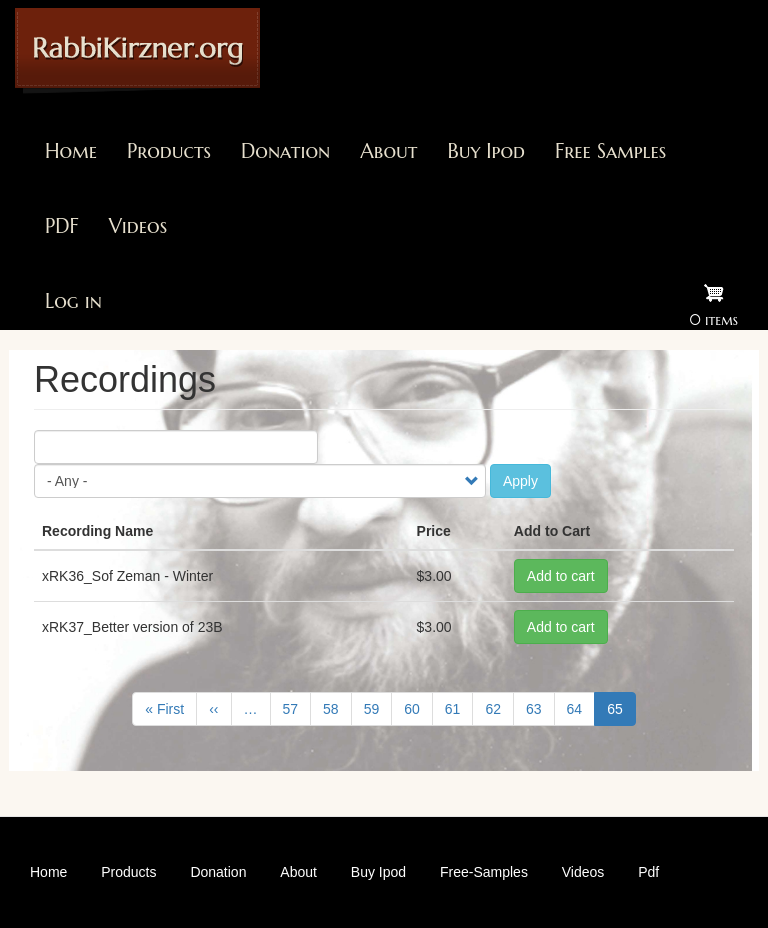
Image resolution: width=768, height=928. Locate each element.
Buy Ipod (486, 151)
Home (71, 151)
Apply (520, 481)
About (388, 151)
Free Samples (610, 151)
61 (459, 708)
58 (337, 708)
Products (169, 151)
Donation (285, 151)
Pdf (648, 872)
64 (581, 708)
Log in (73, 301)
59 (378, 708)
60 (418, 708)
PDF (62, 226)
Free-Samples (484, 872)
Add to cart (561, 576)
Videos (138, 226)
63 (540, 708)
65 (621, 712)
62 (499, 708)
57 (297, 708)
